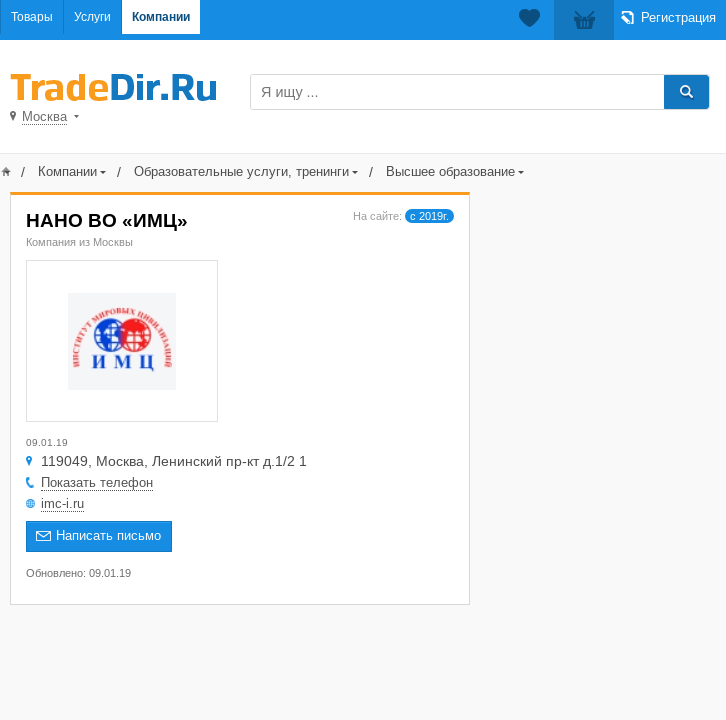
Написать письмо (108, 535)
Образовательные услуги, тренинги (241, 171)
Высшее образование (450, 171)
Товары (32, 17)
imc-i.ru (62, 503)
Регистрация (678, 17)
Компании (161, 17)
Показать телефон (97, 482)
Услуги (92, 17)
